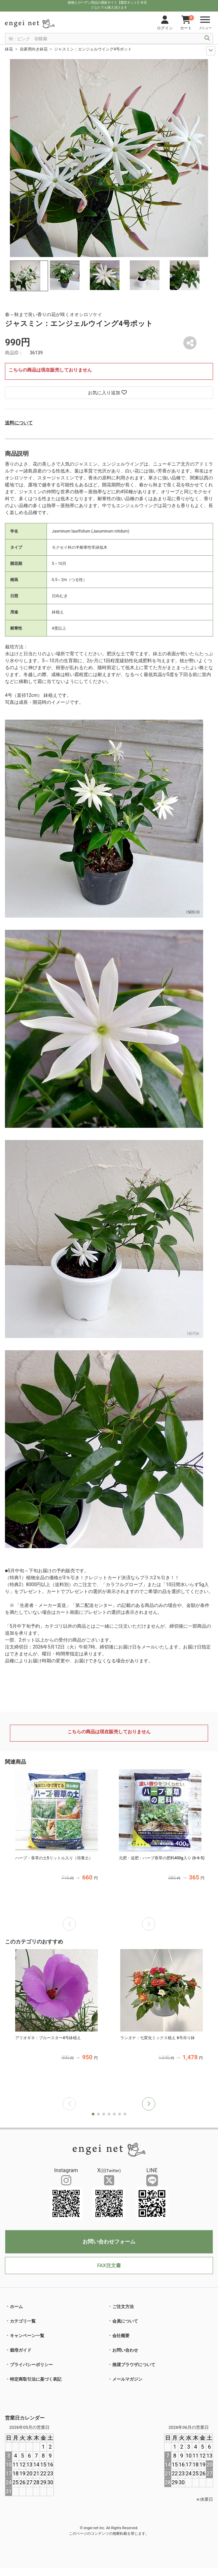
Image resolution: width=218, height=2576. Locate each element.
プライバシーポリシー (31, 2364)
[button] (148, 2103)
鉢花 (9, 49)
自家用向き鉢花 (34, 49)
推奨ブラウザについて (133, 2364)
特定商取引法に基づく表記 (35, 2379)
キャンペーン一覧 (27, 2335)
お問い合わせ (125, 2350)
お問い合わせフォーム (109, 2241)
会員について (125, 2321)
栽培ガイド (20, 2350)
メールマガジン (127, 2379)
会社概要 (120, 2335)
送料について (19, 422)
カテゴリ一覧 (23, 2321)
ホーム (16, 2306)
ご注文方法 (123, 2306)
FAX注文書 (109, 2265)
